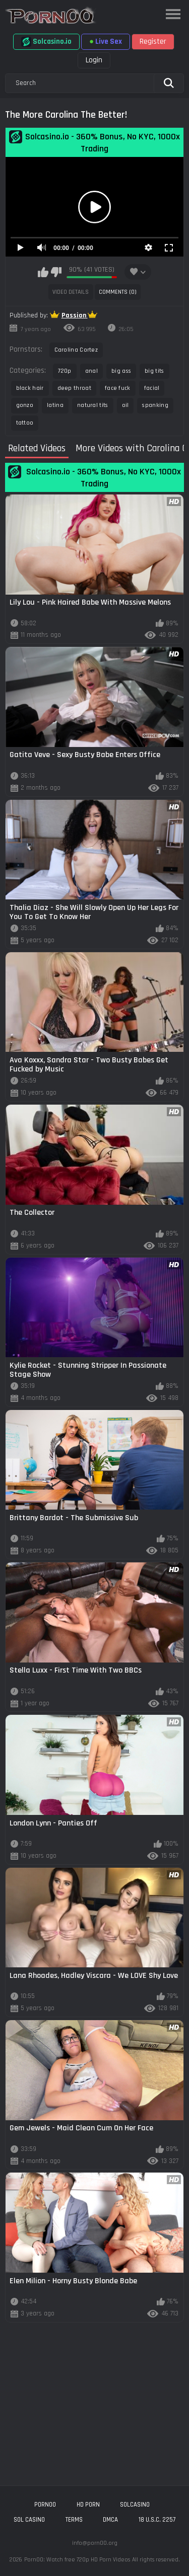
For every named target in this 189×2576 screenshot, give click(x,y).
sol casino (29, 2520)
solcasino (135, 2505)
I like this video (43, 272)
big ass (121, 371)
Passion (74, 315)
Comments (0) (118, 292)
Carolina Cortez (76, 350)
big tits (154, 371)
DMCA (110, 2520)
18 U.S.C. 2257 (157, 2520)
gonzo (25, 405)
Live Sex (105, 41)
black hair (30, 388)
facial (152, 388)
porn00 (45, 2505)
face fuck (118, 388)
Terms (74, 2520)
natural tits (92, 405)
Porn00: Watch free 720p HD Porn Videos (77, 2559)
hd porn (88, 2505)
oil (125, 405)
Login (94, 60)
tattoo (25, 423)
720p (65, 371)
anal (91, 371)
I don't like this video (56, 272)
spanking (155, 405)
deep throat (74, 388)
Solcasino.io (46, 42)
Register (153, 41)
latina (55, 405)
